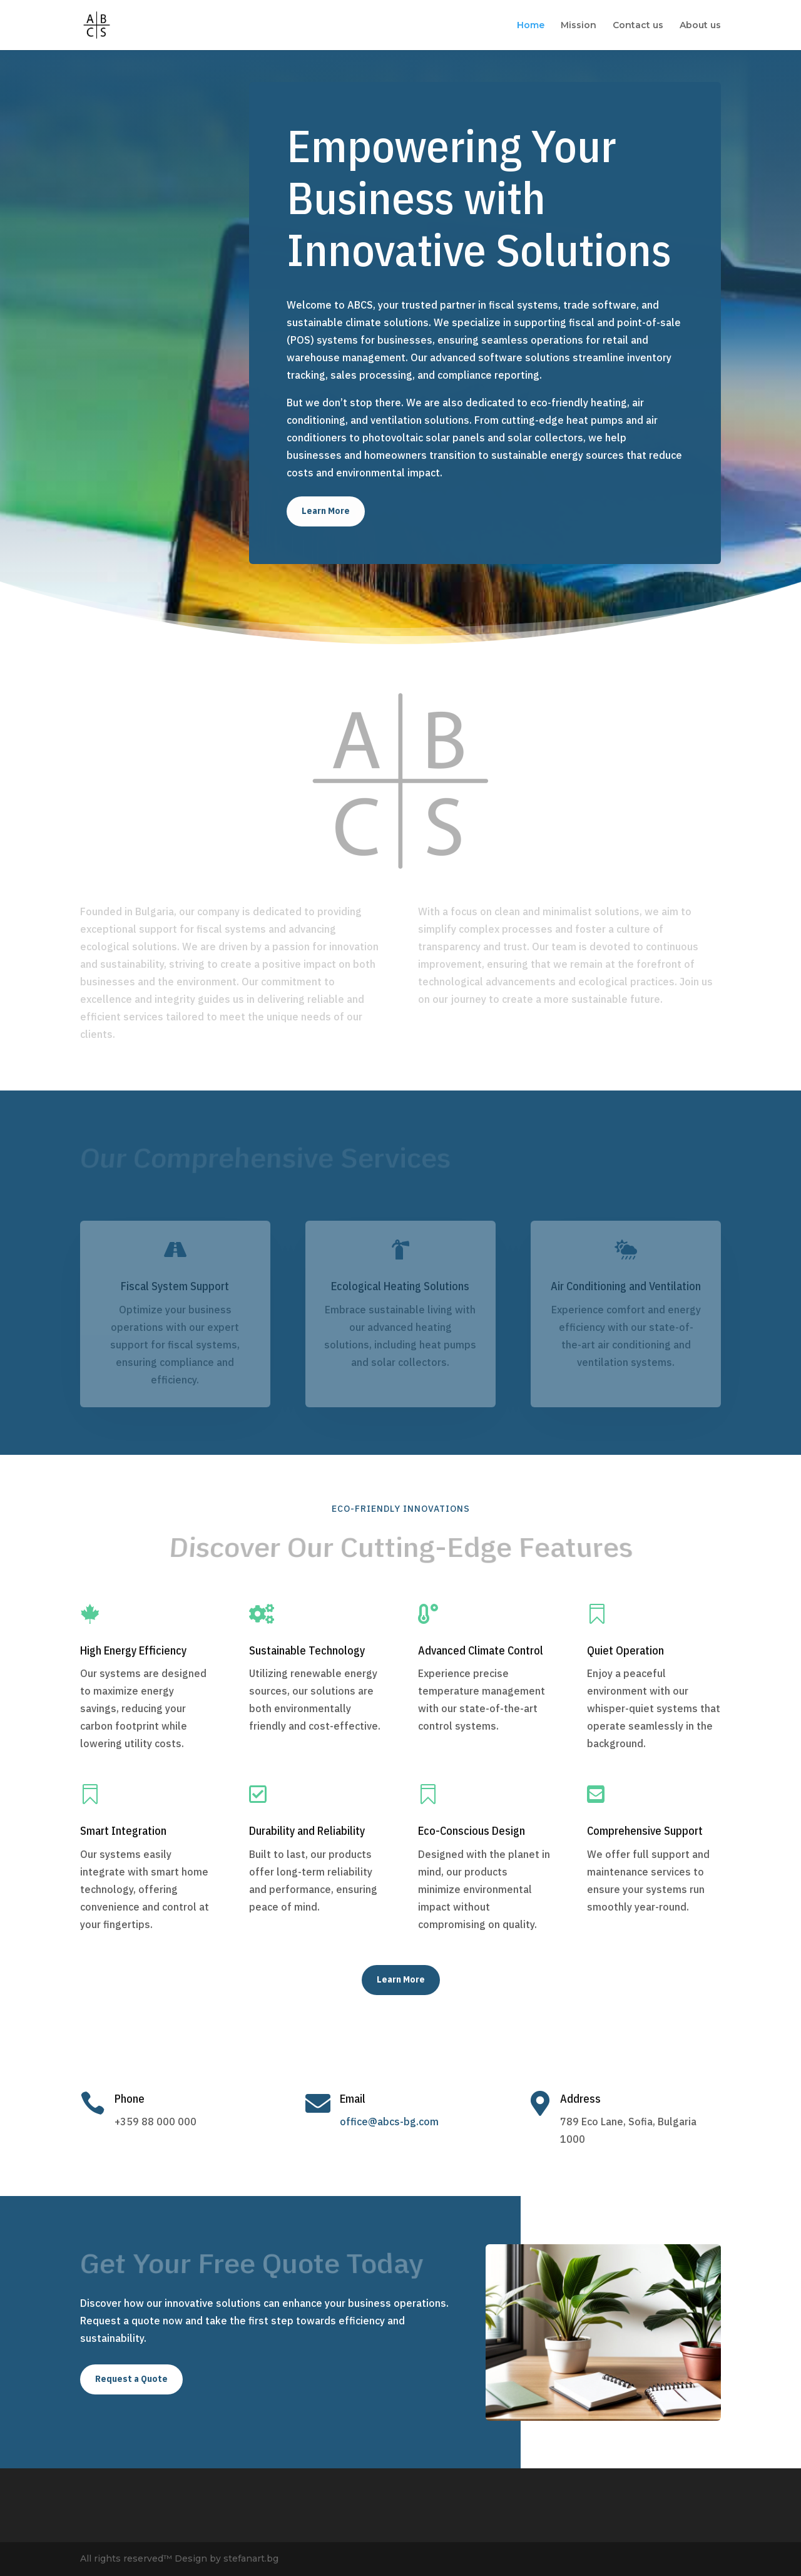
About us (700, 26)
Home (530, 26)
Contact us (638, 26)
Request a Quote (131, 2378)
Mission (578, 26)
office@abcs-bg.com (389, 2121)
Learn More (326, 510)
